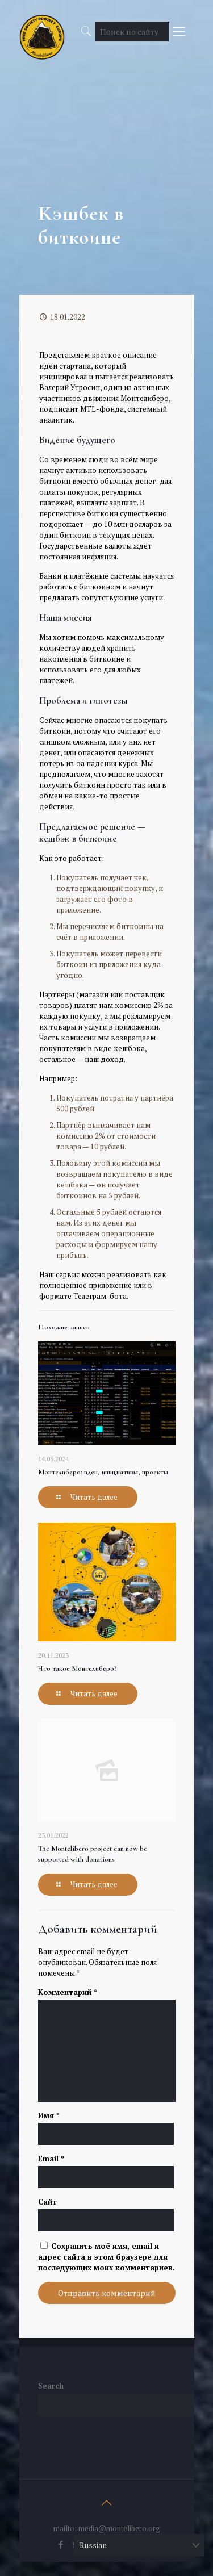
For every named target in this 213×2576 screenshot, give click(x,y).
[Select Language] (139, 2545)
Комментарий (67, 1992)
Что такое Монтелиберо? (77, 1668)
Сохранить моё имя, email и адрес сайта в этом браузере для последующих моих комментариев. (106, 2257)
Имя (49, 2115)
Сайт (47, 2202)
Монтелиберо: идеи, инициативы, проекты (103, 1472)
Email (51, 2158)
